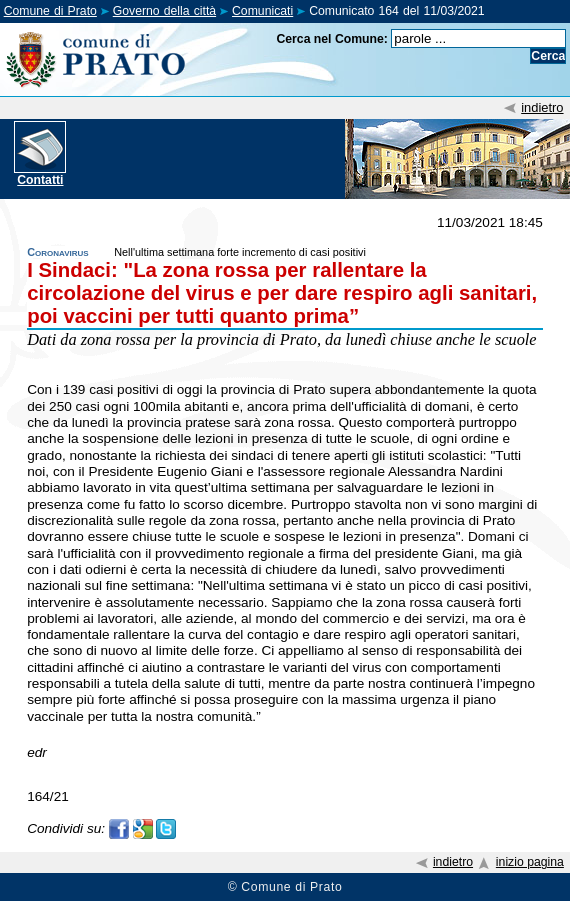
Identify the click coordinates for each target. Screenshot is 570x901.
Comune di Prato (50, 11)
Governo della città (164, 11)
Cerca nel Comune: (332, 39)
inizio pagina (530, 862)
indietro (542, 107)
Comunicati (262, 11)
